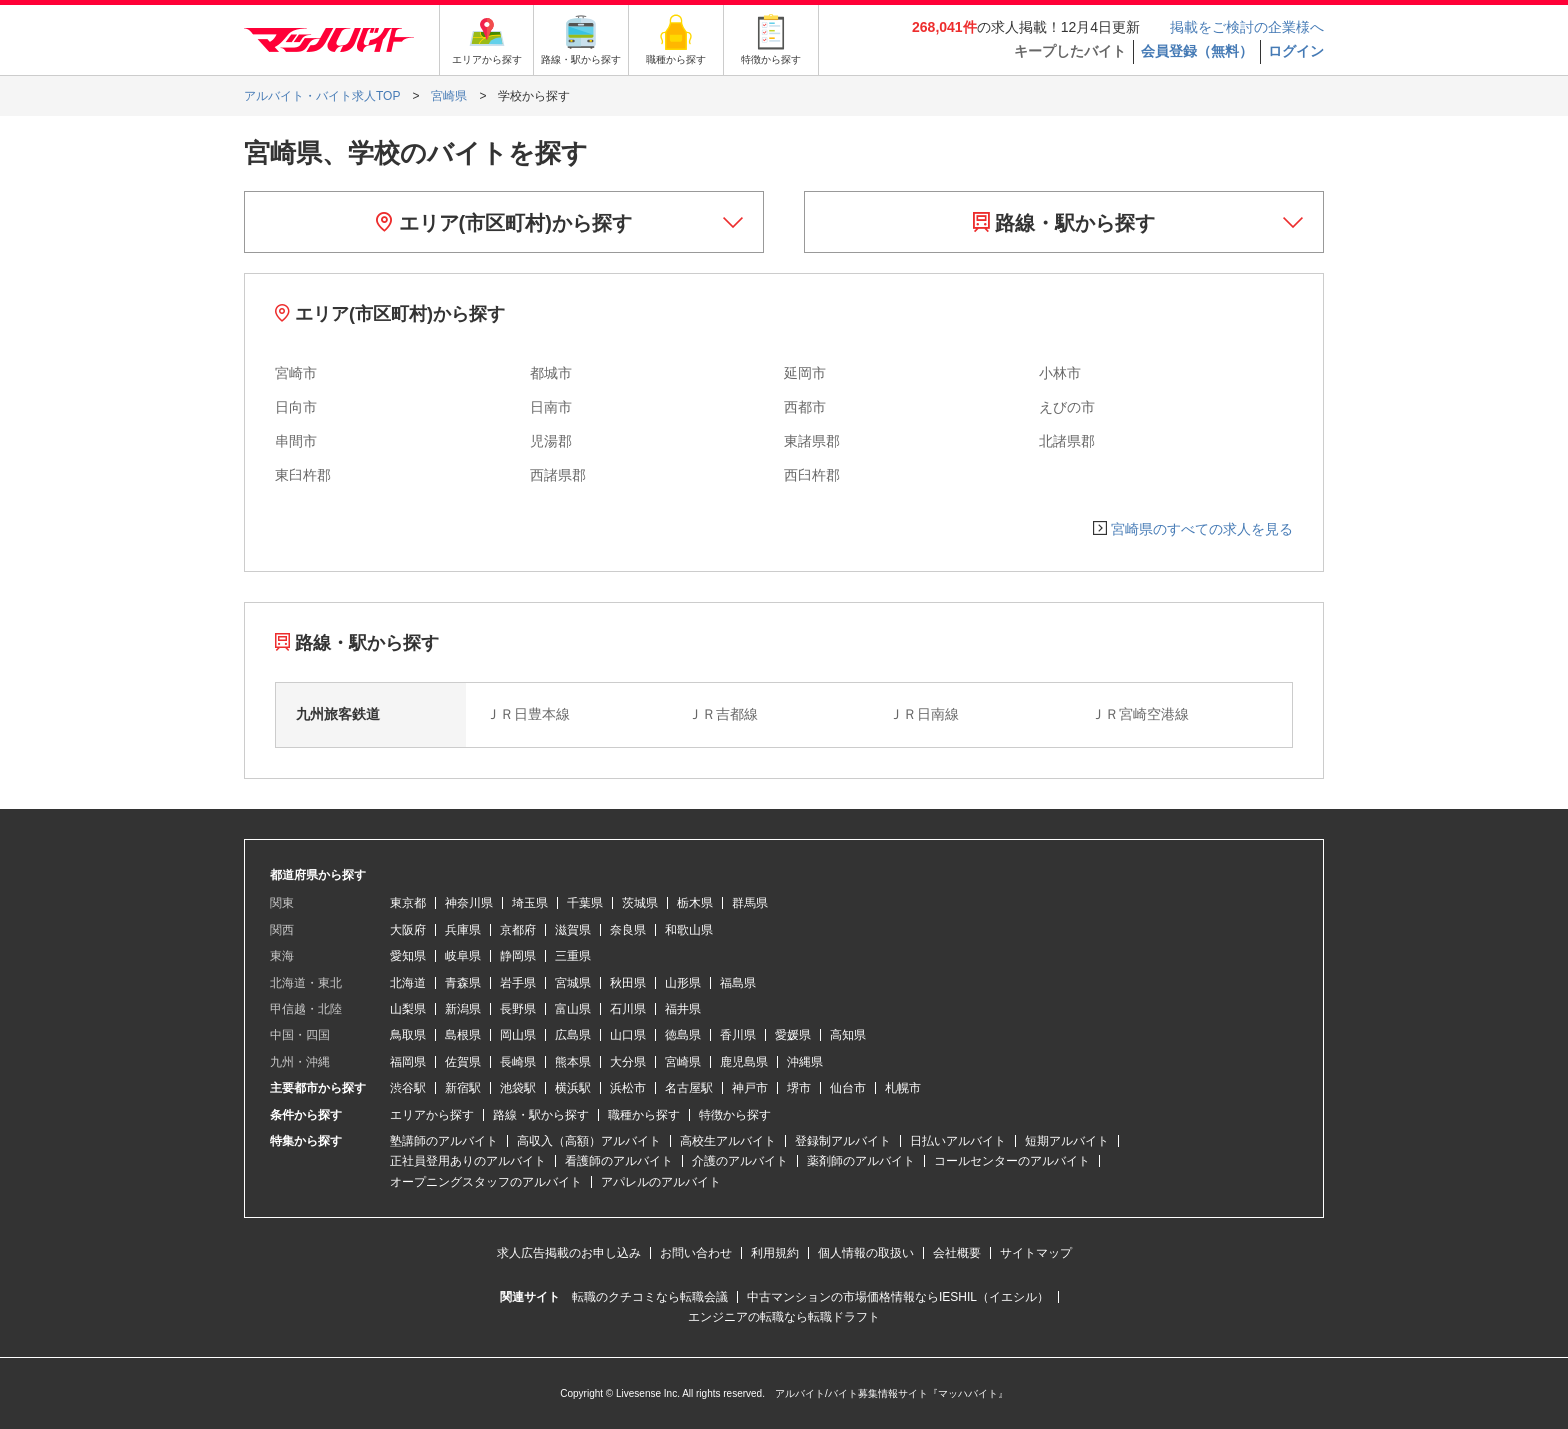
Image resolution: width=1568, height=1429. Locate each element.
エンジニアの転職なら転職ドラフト (784, 1317)
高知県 (848, 1035)
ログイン (1296, 51)
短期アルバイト (1067, 1141)
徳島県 (683, 1035)
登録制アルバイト (843, 1141)
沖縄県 (805, 1062)
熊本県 (573, 1062)
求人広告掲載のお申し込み (569, 1253)
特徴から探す (735, 1115)
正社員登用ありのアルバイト (468, 1161)
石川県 (628, 1009)
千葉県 (585, 903)
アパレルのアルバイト (661, 1182)
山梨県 (408, 1009)
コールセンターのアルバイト (1012, 1161)
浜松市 (628, 1088)
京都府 (518, 930)
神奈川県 (469, 903)
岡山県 (518, 1035)
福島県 (738, 983)
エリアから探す (432, 1115)
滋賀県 (573, 930)
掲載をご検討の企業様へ (1247, 27)
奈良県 (628, 930)
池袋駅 (518, 1088)
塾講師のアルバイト (444, 1141)
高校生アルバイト (728, 1141)
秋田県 (628, 983)
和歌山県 (689, 930)
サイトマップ (1036, 1253)
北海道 (408, 983)
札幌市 (903, 1088)
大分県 (628, 1062)
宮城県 (573, 983)
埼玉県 (530, 903)
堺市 (799, 1088)
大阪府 (408, 930)
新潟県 (463, 1009)
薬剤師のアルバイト (861, 1161)
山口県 (628, 1035)
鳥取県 (408, 1035)
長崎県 (518, 1062)
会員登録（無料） (1197, 51)
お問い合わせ (696, 1253)
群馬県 (750, 903)
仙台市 (848, 1088)
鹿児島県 (744, 1062)
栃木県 (695, 903)
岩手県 (518, 983)
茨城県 (640, 903)
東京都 (408, 903)
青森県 (463, 983)
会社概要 (957, 1253)
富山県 (573, 1009)
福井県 (683, 1009)
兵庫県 (463, 930)
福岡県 (408, 1062)
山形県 (683, 983)
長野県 (518, 1009)
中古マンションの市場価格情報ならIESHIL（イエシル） (898, 1297)
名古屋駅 (689, 1088)
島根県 (463, 1035)
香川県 (738, 1035)
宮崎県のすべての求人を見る (1202, 529)
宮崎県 (683, 1062)
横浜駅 (573, 1088)
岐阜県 (463, 956)
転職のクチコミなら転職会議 (650, 1297)
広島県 (573, 1035)
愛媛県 (793, 1035)
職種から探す (644, 1115)
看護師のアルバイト (619, 1161)
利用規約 (775, 1253)
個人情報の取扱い (866, 1253)
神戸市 (750, 1088)
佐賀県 (463, 1062)
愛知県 (408, 956)
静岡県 (518, 956)
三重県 (573, 956)
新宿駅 (463, 1088)
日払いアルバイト (958, 1141)
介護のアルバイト (740, 1161)
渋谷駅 (408, 1088)
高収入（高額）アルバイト (589, 1141)
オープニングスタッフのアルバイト (486, 1182)
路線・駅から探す (1064, 223)
